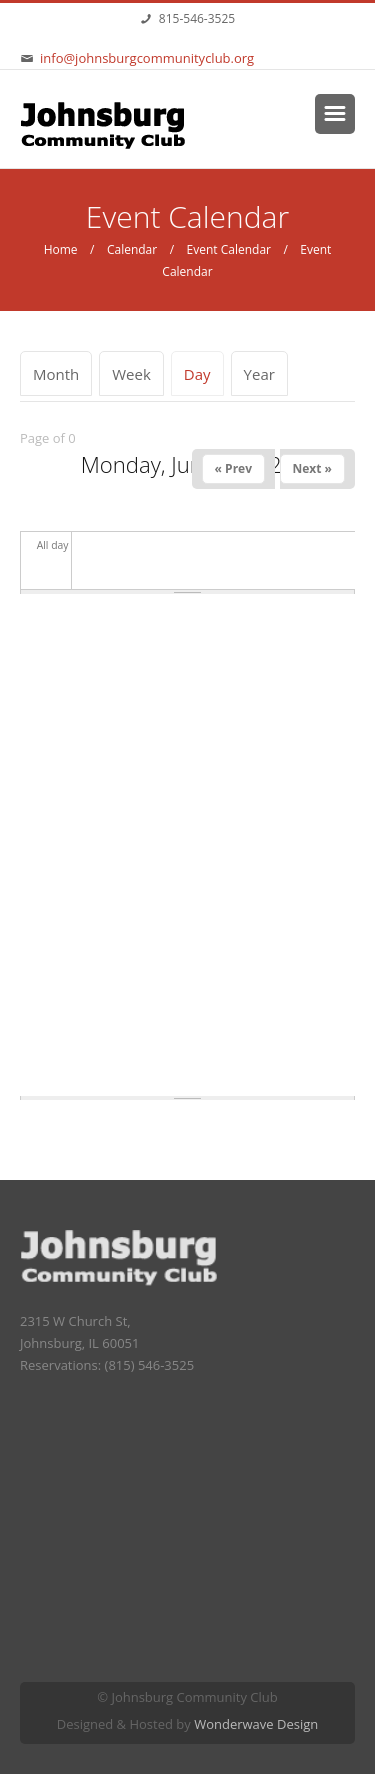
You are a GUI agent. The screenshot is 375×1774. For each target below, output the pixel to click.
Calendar (132, 249)
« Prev (233, 468)
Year (259, 374)
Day (204, 374)
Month (56, 374)
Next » (313, 468)
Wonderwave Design (256, 1724)
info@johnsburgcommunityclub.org (147, 58)
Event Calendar (229, 249)
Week (131, 374)
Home (61, 249)
